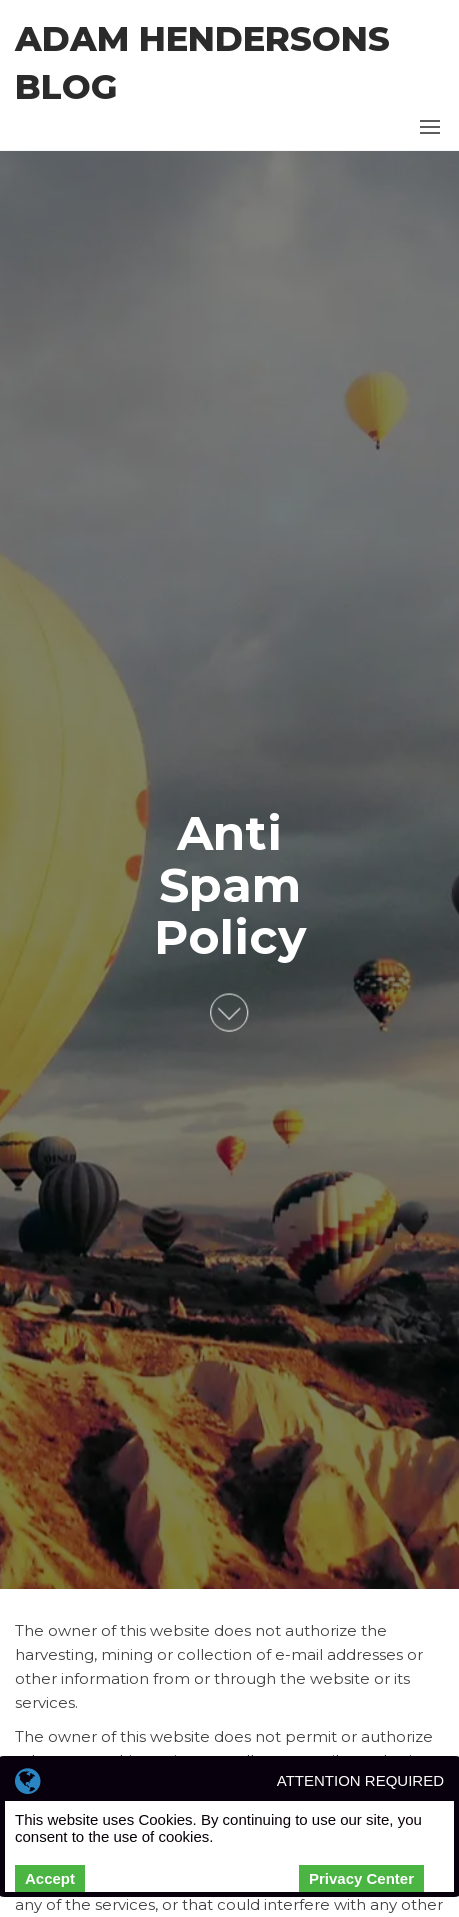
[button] (430, 127)
